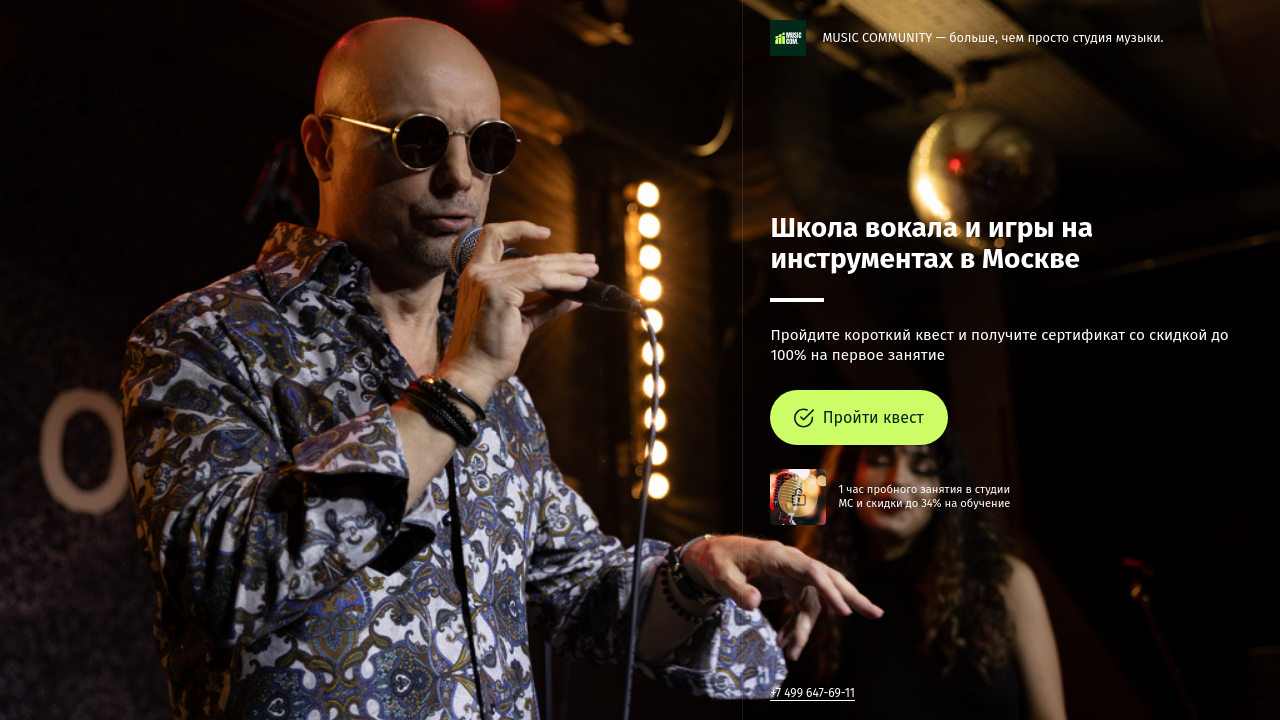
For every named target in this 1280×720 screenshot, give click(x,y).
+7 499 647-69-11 (812, 693)
